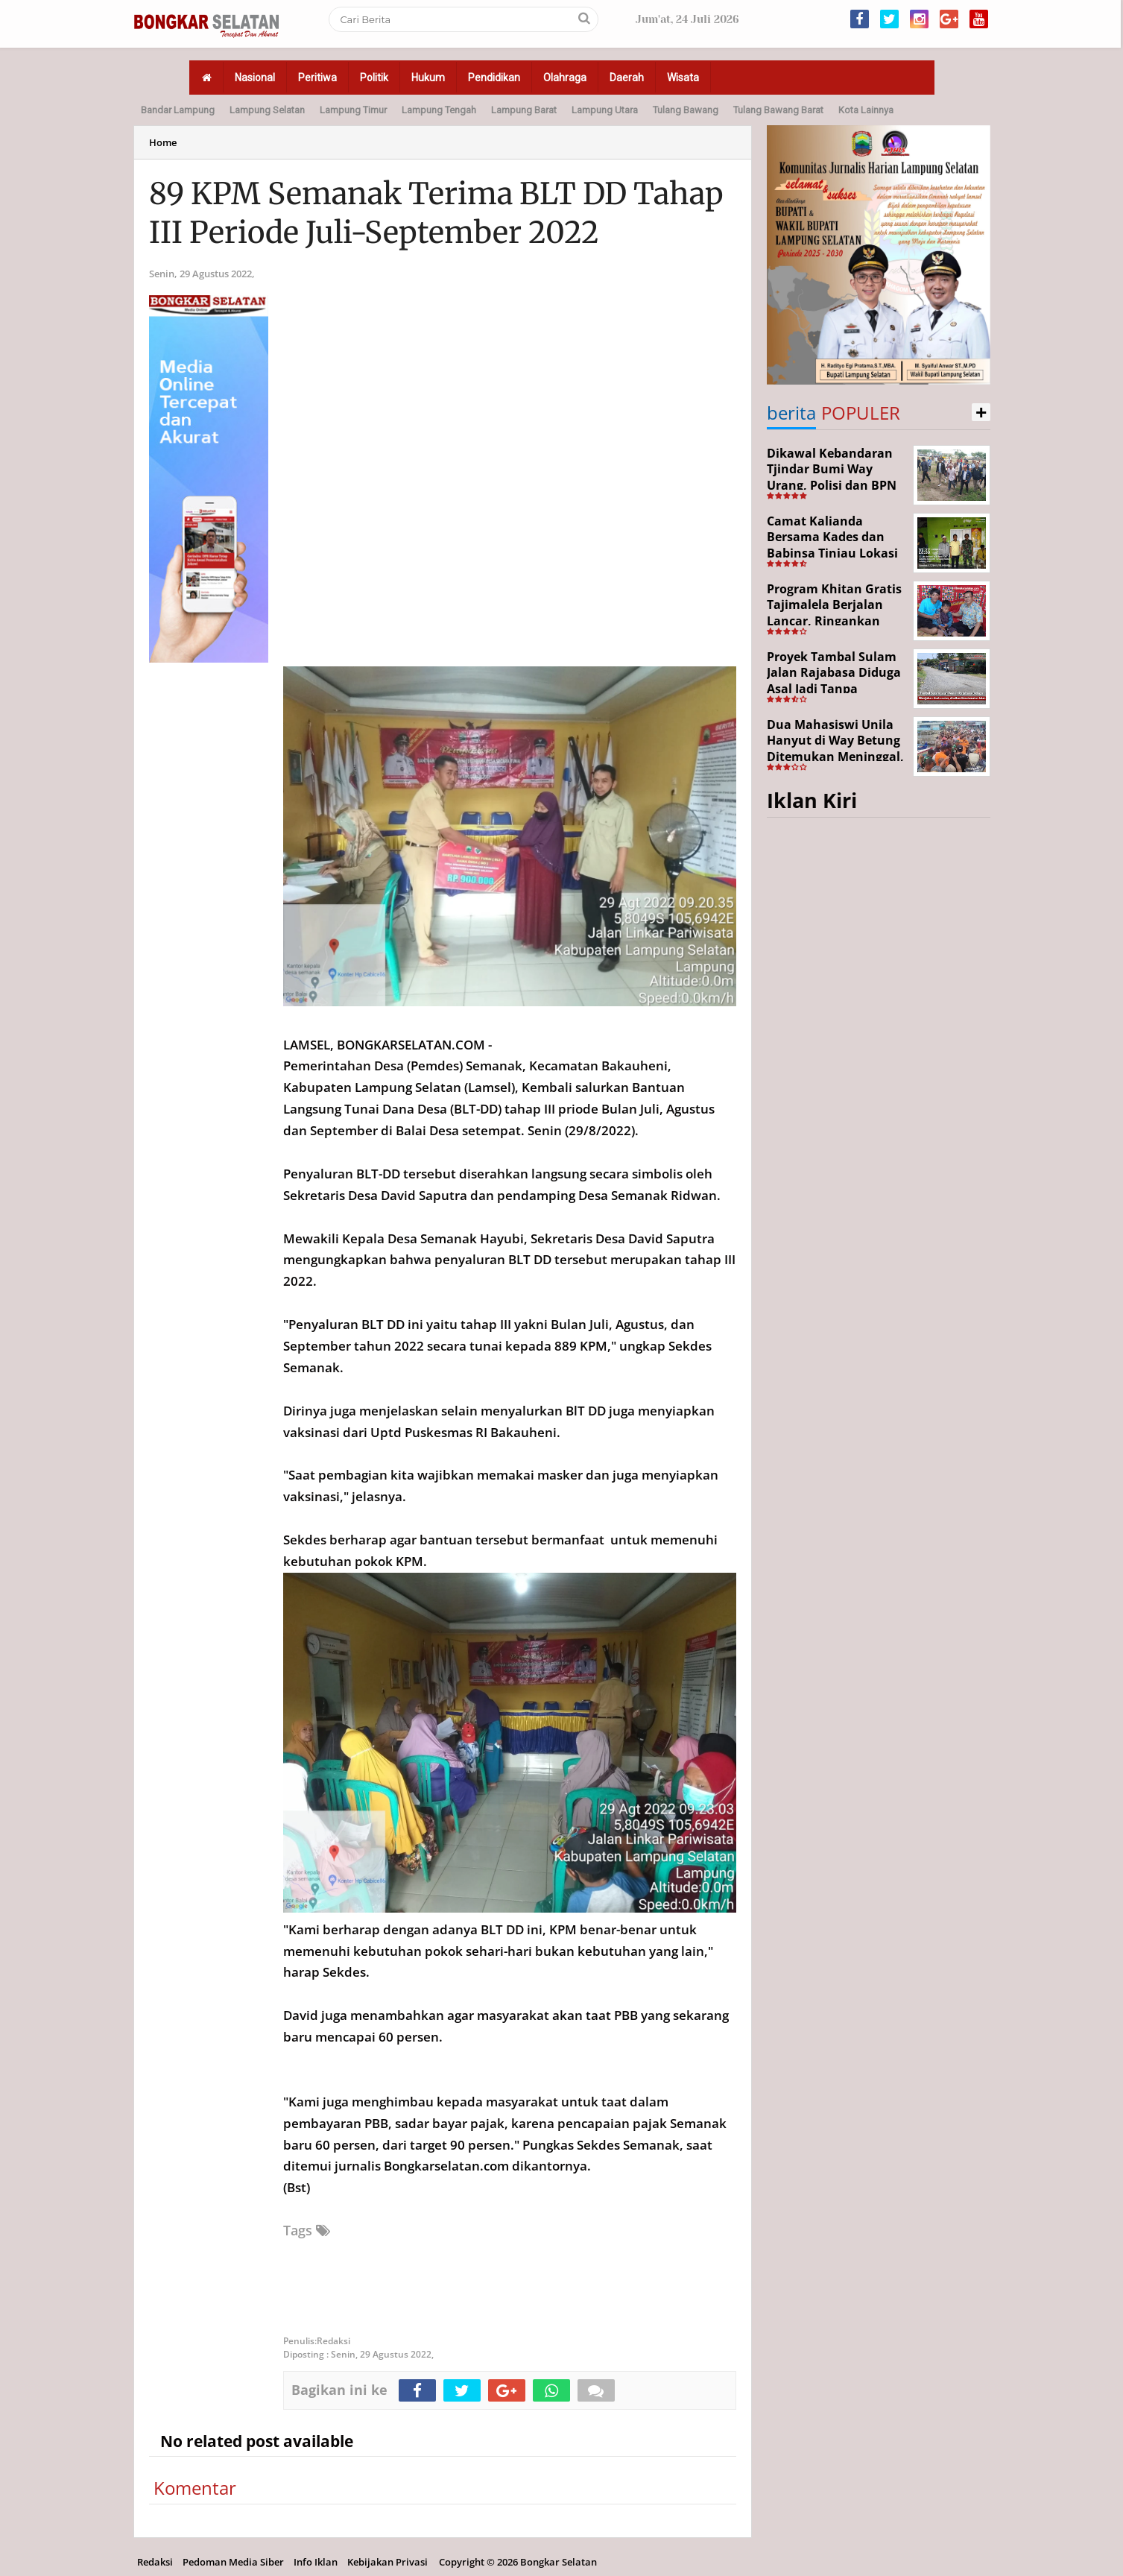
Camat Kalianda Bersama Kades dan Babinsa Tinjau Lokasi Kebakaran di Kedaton (833, 545)
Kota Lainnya (865, 110)
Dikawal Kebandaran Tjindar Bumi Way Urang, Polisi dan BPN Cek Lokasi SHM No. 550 (831, 485)
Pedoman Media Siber (233, 2562)
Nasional (255, 77)
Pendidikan (494, 77)
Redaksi (155, 2562)
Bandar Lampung (178, 110)
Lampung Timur (353, 110)
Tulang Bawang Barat (778, 110)
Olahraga (564, 77)
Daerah (627, 77)
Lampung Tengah (439, 110)
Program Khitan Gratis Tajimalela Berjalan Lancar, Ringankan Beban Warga (834, 613)
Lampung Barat (524, 110)
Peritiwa (317, 77)
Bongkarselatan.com (446, 2165)
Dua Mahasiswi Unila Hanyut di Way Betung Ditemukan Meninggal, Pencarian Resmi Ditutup (835, 756)
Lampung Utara (605, 110)
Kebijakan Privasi (387, 2562)
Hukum (428, 77)
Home (163, 142)
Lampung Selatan (267, 110)
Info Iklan (316, 2562)
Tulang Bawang (685, 110)
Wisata (683, 77)
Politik (374, 77)
